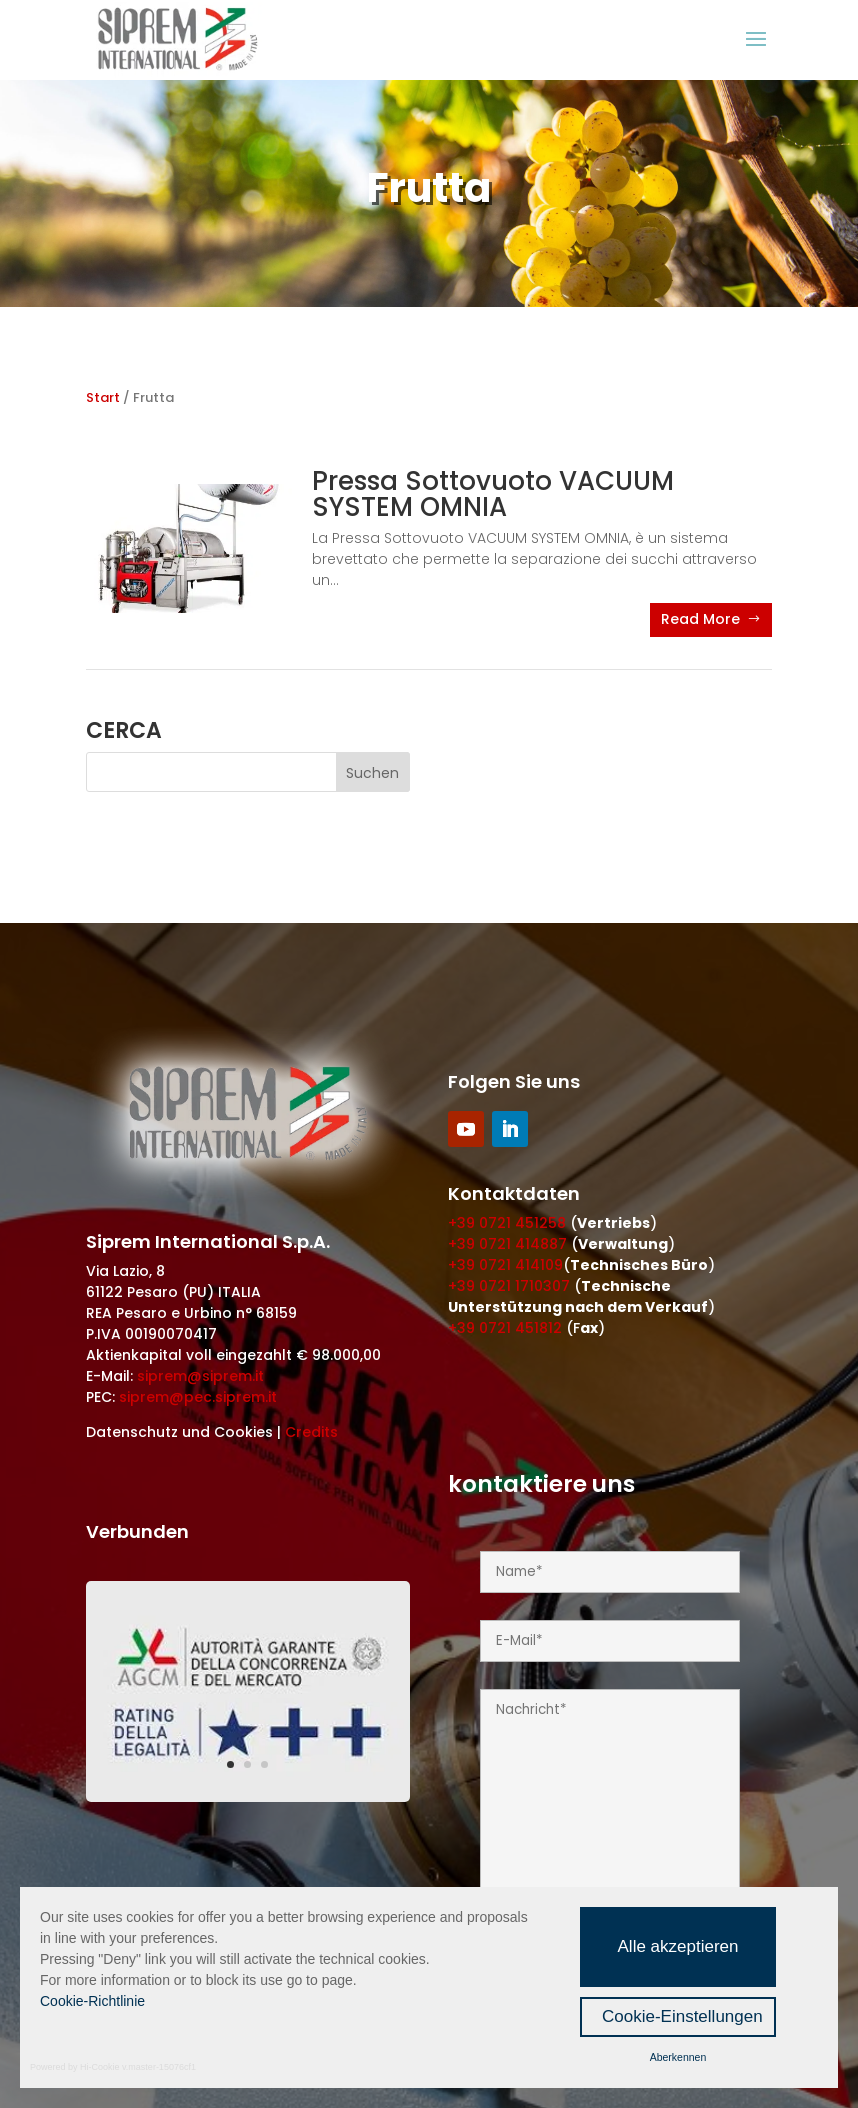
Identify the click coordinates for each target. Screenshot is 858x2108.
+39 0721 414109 (505, 1265)
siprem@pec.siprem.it (198, 1397)
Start (103, 397)
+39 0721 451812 (505, 1328)
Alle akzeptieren (678, 1946)
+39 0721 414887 (507, 1244)
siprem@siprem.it (200, 1376)
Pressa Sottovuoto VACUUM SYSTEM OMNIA (493, 494)
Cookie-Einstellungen (682, 2016)
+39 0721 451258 (507, 1223)
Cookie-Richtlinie (92, 2001)
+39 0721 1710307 (509, 1286)
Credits (311, 1432)
